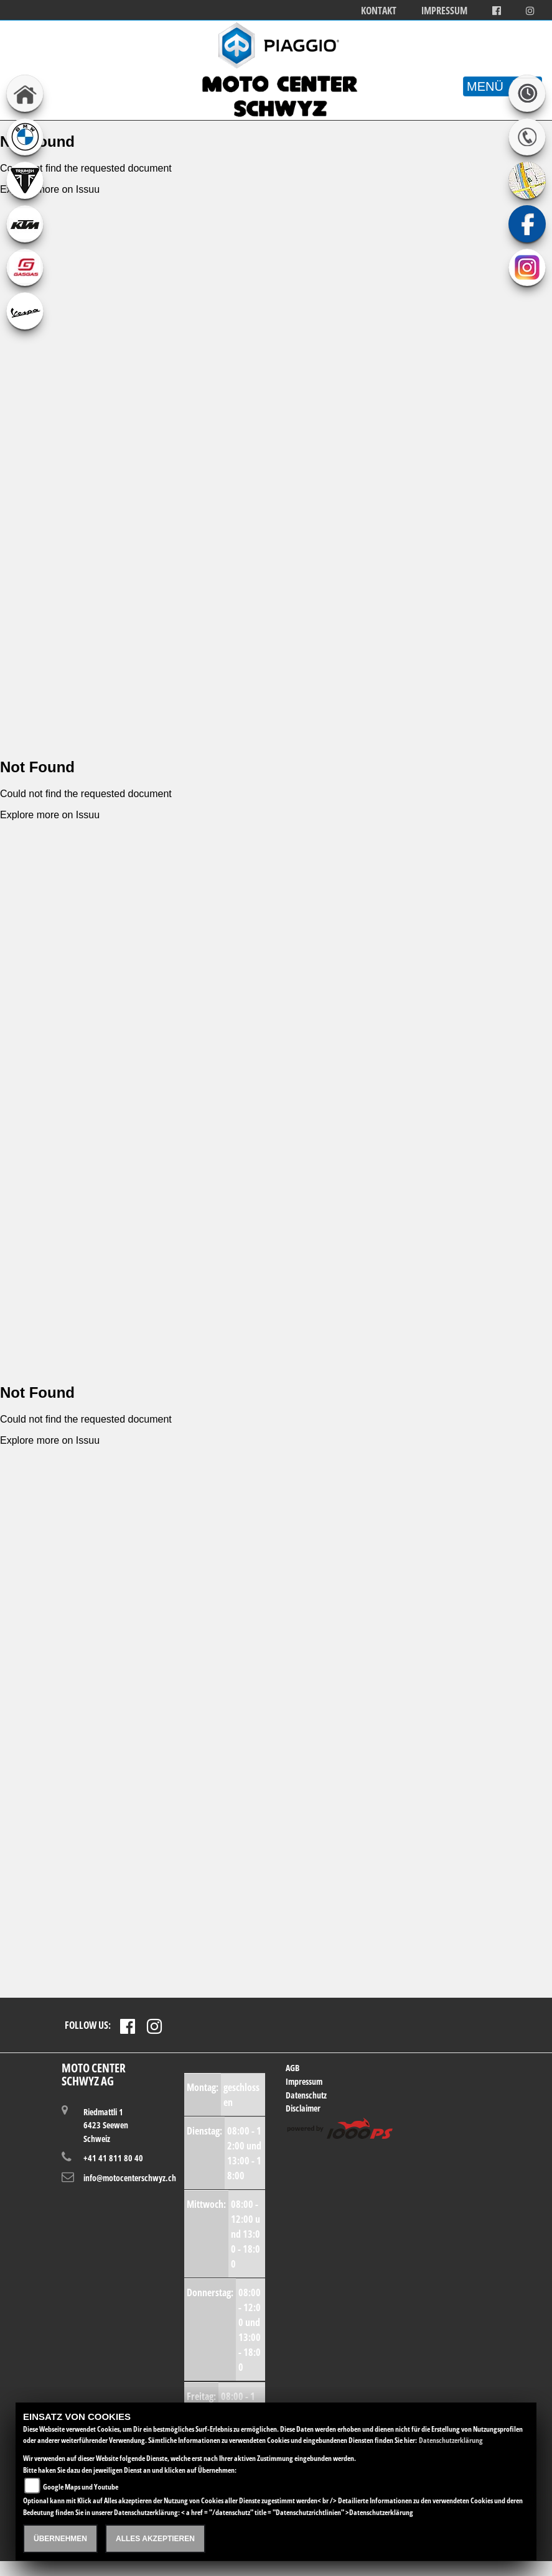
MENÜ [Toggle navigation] (502, 86)
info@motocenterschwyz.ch (119, 2178)
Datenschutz (306, 2095)
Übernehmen (60, 2538)
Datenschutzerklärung (451, 2440)
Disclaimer (303, 2108)
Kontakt (378, 11)
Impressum (444, 11)
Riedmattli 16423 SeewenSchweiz (105, 2124)
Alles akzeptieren (155, 2538)
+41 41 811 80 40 (113, 2158)
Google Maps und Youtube (80, 2486)
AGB (292, 2068)
